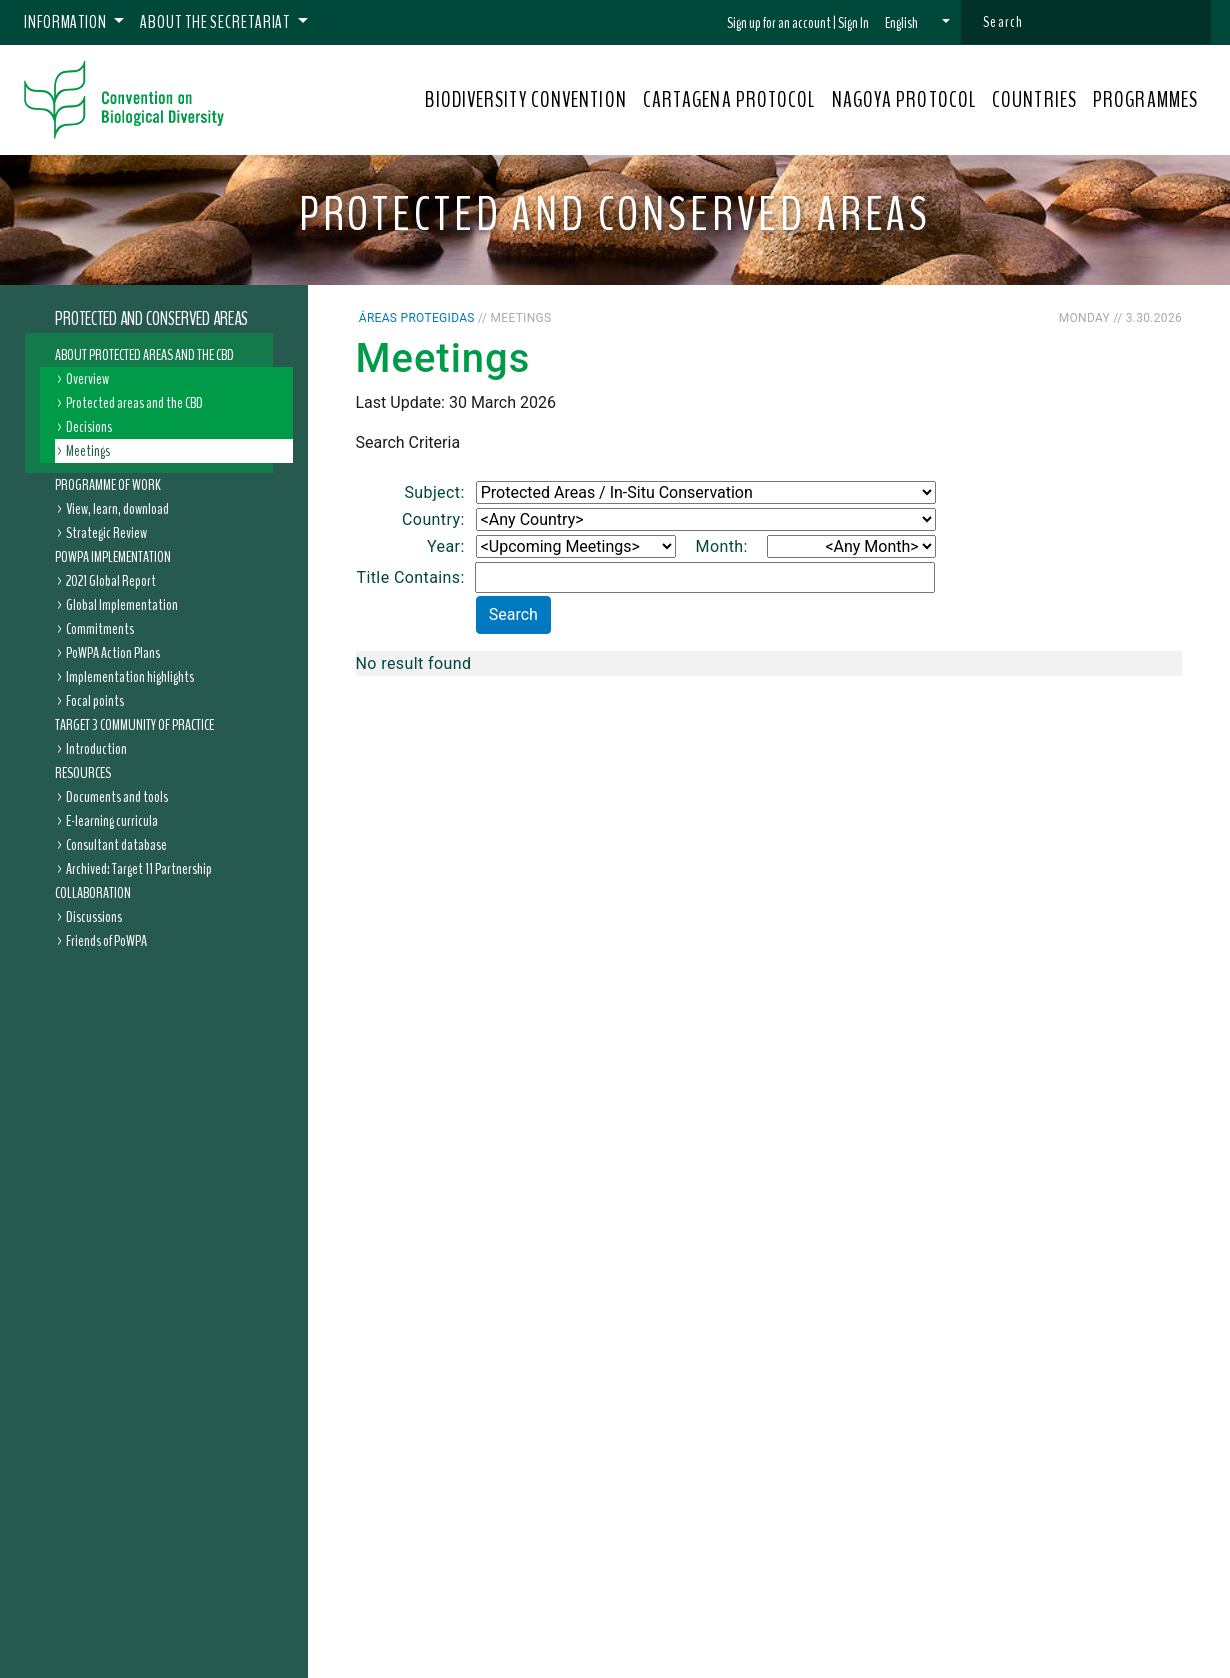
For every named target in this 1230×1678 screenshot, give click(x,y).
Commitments (100, 629)
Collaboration (93, 893)
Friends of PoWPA (106, 941)
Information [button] (67, 22)
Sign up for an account (779, 23)
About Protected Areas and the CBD (144, 355)
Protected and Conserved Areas (151, 319)
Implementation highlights (130, 677)
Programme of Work (108, 485)
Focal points (95, 701)
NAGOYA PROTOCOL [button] (904, 100)
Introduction (96, 749)
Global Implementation (122, 605)
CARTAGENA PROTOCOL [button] (729, 100)
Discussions (94, 917)
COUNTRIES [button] (1034, 100)
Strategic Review (106, 533)
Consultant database (116, 845)
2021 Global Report (111, 581)
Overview (87, 379)
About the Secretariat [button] (216, 22)
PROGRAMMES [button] (1145, 100)
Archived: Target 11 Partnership (139, 869)
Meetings (88, 451)
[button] (917, 23)
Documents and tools (117, 797)
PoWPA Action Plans (113, 653)
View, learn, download (117, 509)
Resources (83, 773)
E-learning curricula (112, 821)
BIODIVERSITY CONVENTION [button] (525, 100)
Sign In (853, 23)
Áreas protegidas (417, 318)
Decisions (89, 427)
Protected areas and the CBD (134, 403)
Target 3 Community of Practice (134, 725)
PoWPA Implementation (113, 557)
